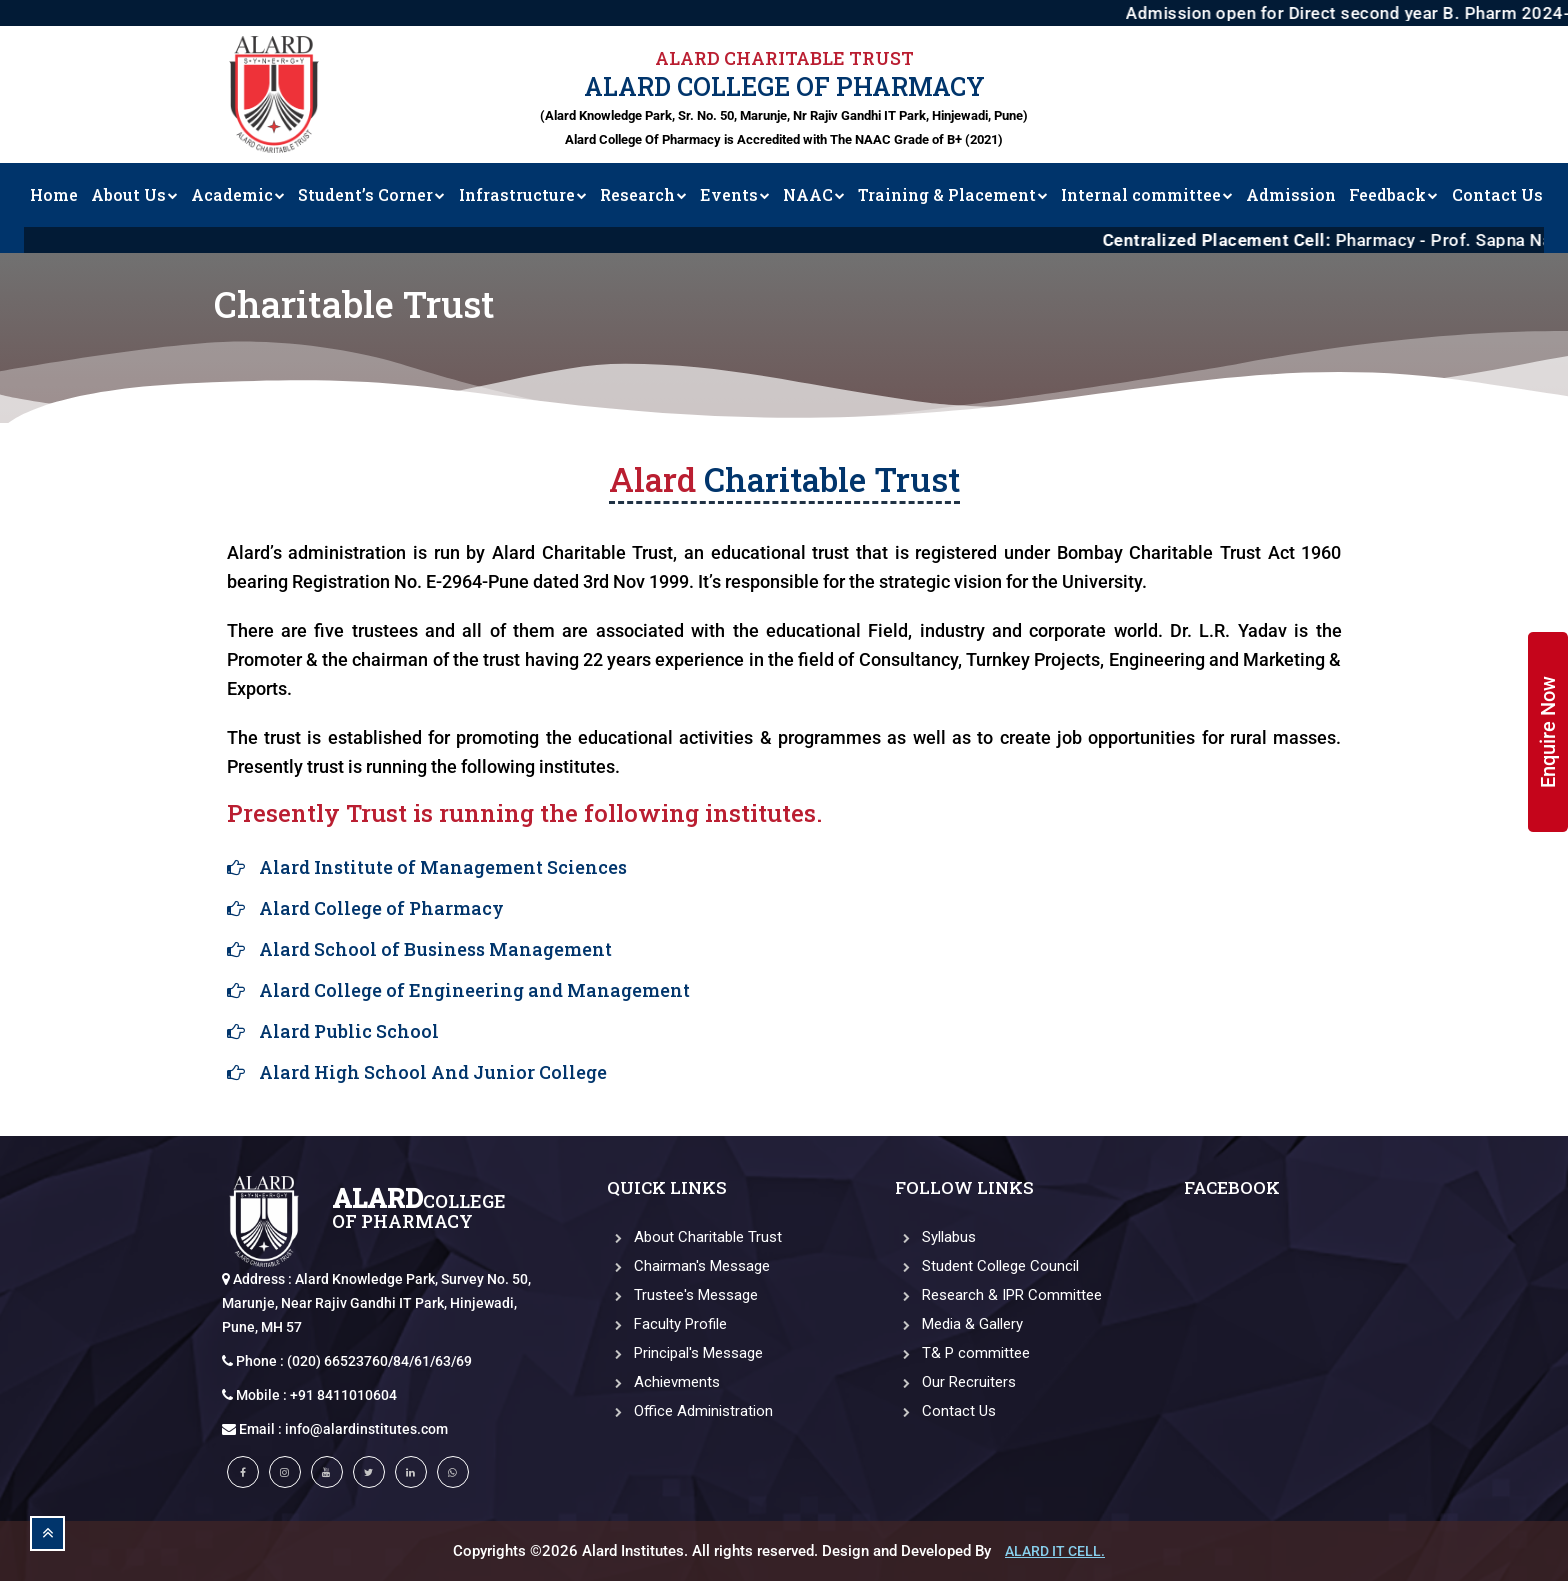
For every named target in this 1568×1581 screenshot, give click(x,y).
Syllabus (935, 1237)
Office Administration (690, 1411)
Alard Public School (349, 1031)
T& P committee (962, 1353)
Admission (1291, 194)
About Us (134, 194)
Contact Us (1497, 194)
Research (643, 194)
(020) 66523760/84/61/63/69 (379, 1361)
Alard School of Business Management (435, 949)
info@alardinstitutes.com (366, 1429)
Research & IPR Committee (998, 1295)
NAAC (814, 194)
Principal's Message (685, 1353)
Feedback (1393, 194)
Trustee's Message (682, 1295)
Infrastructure (523, 194)
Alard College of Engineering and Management (474, 990)
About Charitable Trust (694, 1237)
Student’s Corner (371, 194)
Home (54, 194)
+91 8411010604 (343, 1395)
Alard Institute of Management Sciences (443, 867)
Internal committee (1147, 194)
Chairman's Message (688, 1266)
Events (735, 194)
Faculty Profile (667, 1324)
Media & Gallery (959, 1324)
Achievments (663, 1382)
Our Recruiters (955, 1382)
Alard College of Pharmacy (381, 908)
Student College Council (987, 1266)
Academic (238, 194)
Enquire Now (1548, 732)
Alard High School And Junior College (433, 1072)
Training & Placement (953, 194)
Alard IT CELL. (1055, 1551)
